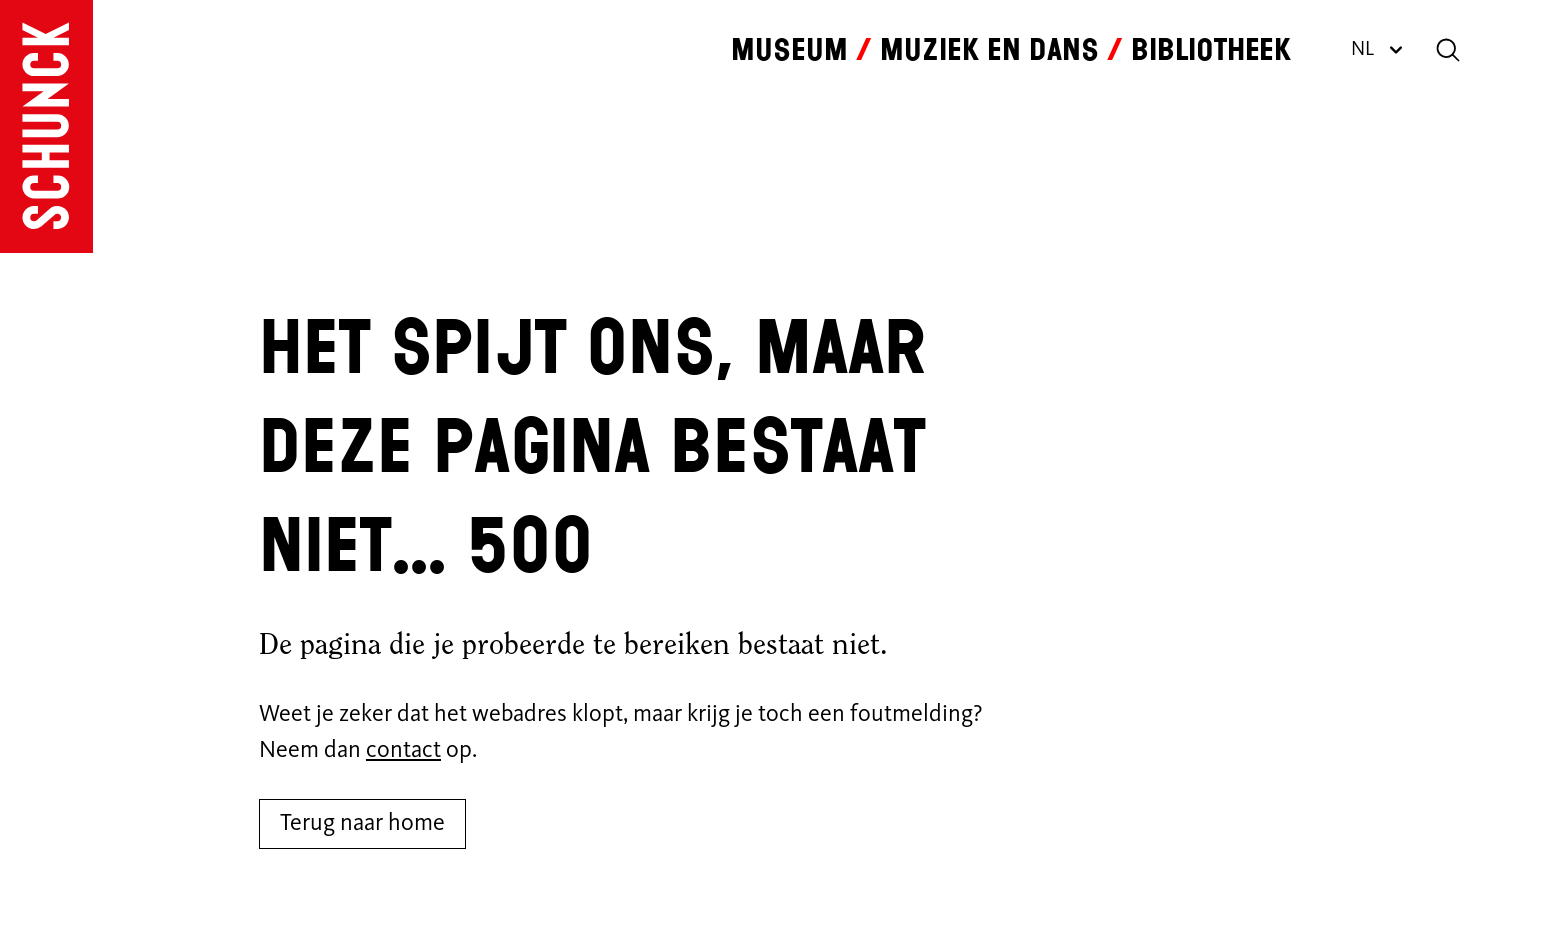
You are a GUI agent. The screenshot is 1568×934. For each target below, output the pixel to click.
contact (403, 751)
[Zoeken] (1448, 50)
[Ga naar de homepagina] (46, 126)
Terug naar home (362, 824)
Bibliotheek (1211, 50)
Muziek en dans (989, 50)
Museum (789, 50)
